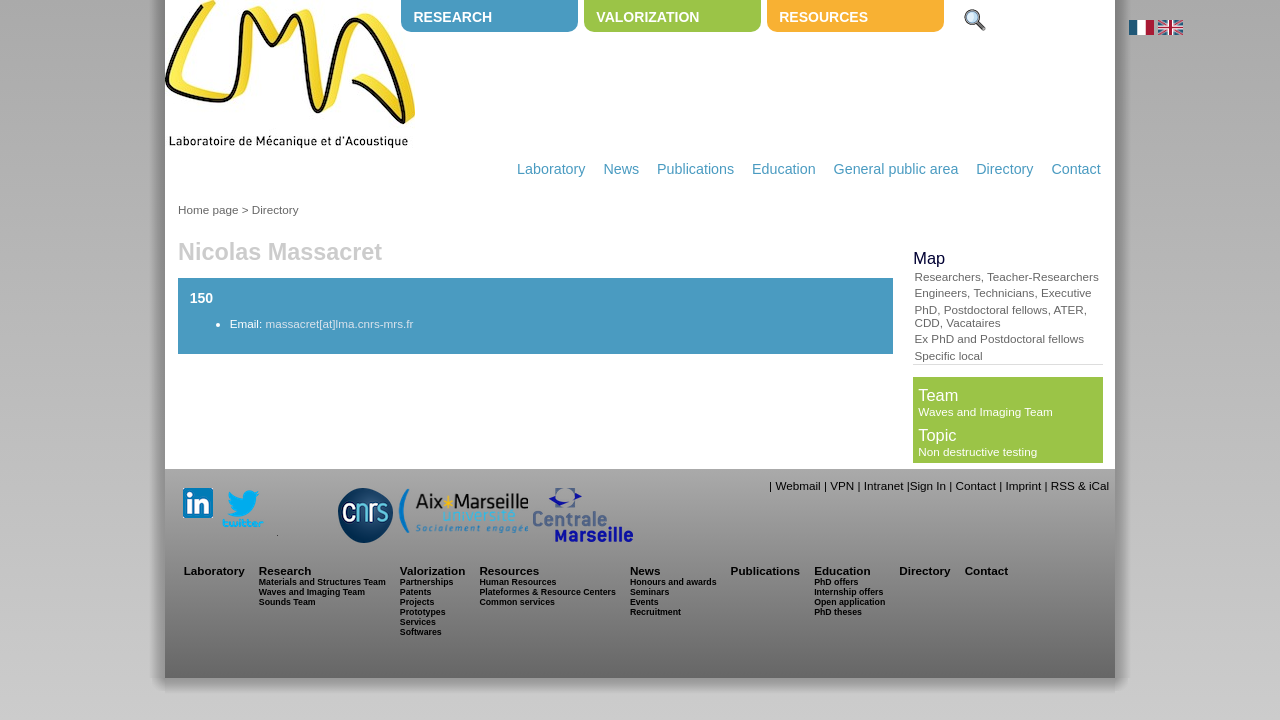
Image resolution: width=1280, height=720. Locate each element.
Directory (1004, 169)
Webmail (797, 485)
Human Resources (517, 582)
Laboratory (551, 169)
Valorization (647, 17)
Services (418, 622)
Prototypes (423, 612)
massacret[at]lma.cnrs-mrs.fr (339, 323)
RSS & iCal (1080, 485)
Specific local (948, 355)
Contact (1075, 169)
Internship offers (848, 592)
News (621, 169)
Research (452, 17)
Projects (417, 602)
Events (644, 602)
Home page (208, 209)
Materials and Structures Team (322, 582)
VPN (842, 485)
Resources (823, 17)
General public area (896, 169)
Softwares (421, 632)
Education (784, 169)
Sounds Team (287, 602)
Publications (695, 169)
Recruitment (655, 612)
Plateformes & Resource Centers (547, 592)
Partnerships (427, 582)
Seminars (649, 592)
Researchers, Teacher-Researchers (1006, 276)
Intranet (884, 485)
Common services (517, 602)
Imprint (1023, 485)
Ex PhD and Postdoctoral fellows (999, 338)
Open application (849, 602)
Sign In (928, 485)
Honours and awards (673, 582)
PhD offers (836, 582)
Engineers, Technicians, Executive (1002, 292)
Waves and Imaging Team (985, 411)
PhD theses (838, 612)
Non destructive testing (977, 451)
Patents (416, 592)
